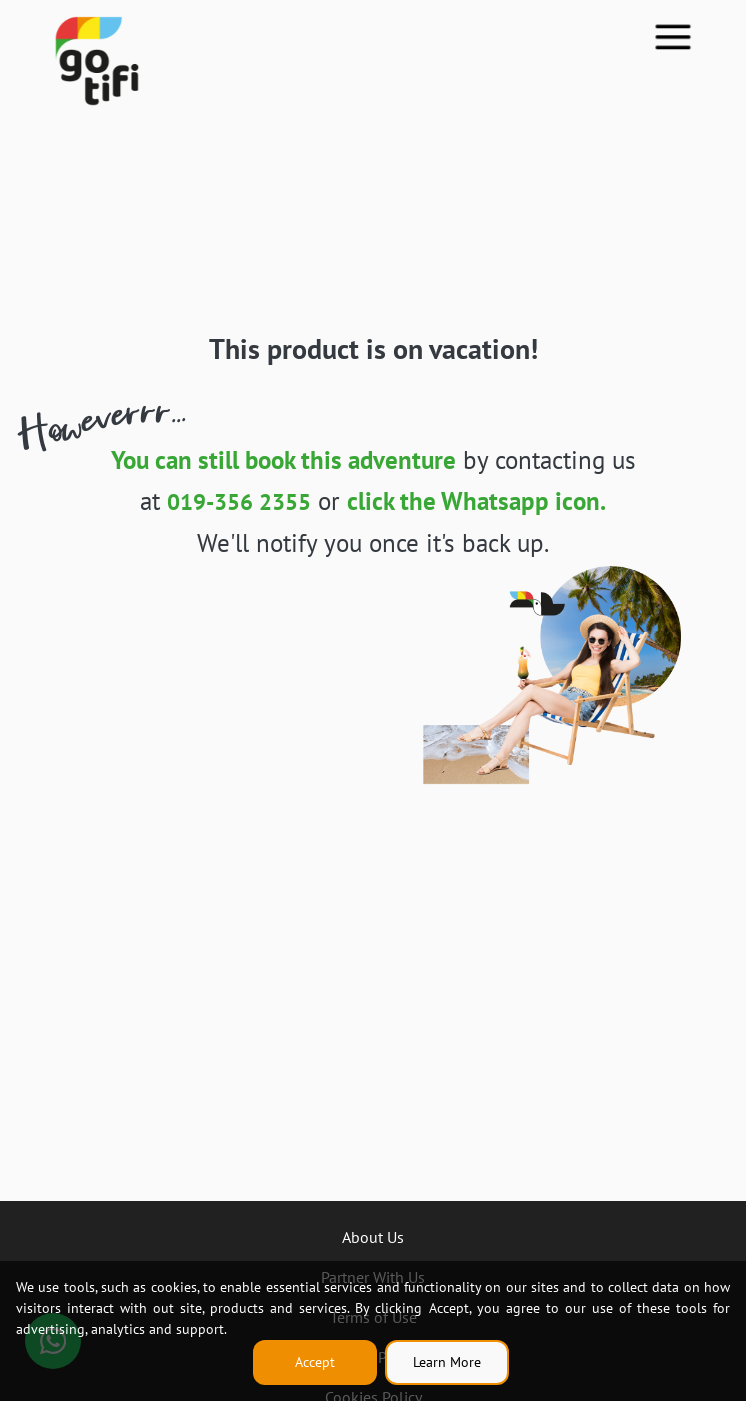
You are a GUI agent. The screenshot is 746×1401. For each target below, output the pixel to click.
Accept (315, 1362)
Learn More (447, 1362)
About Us (373, 1237)
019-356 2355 (239, 501)
